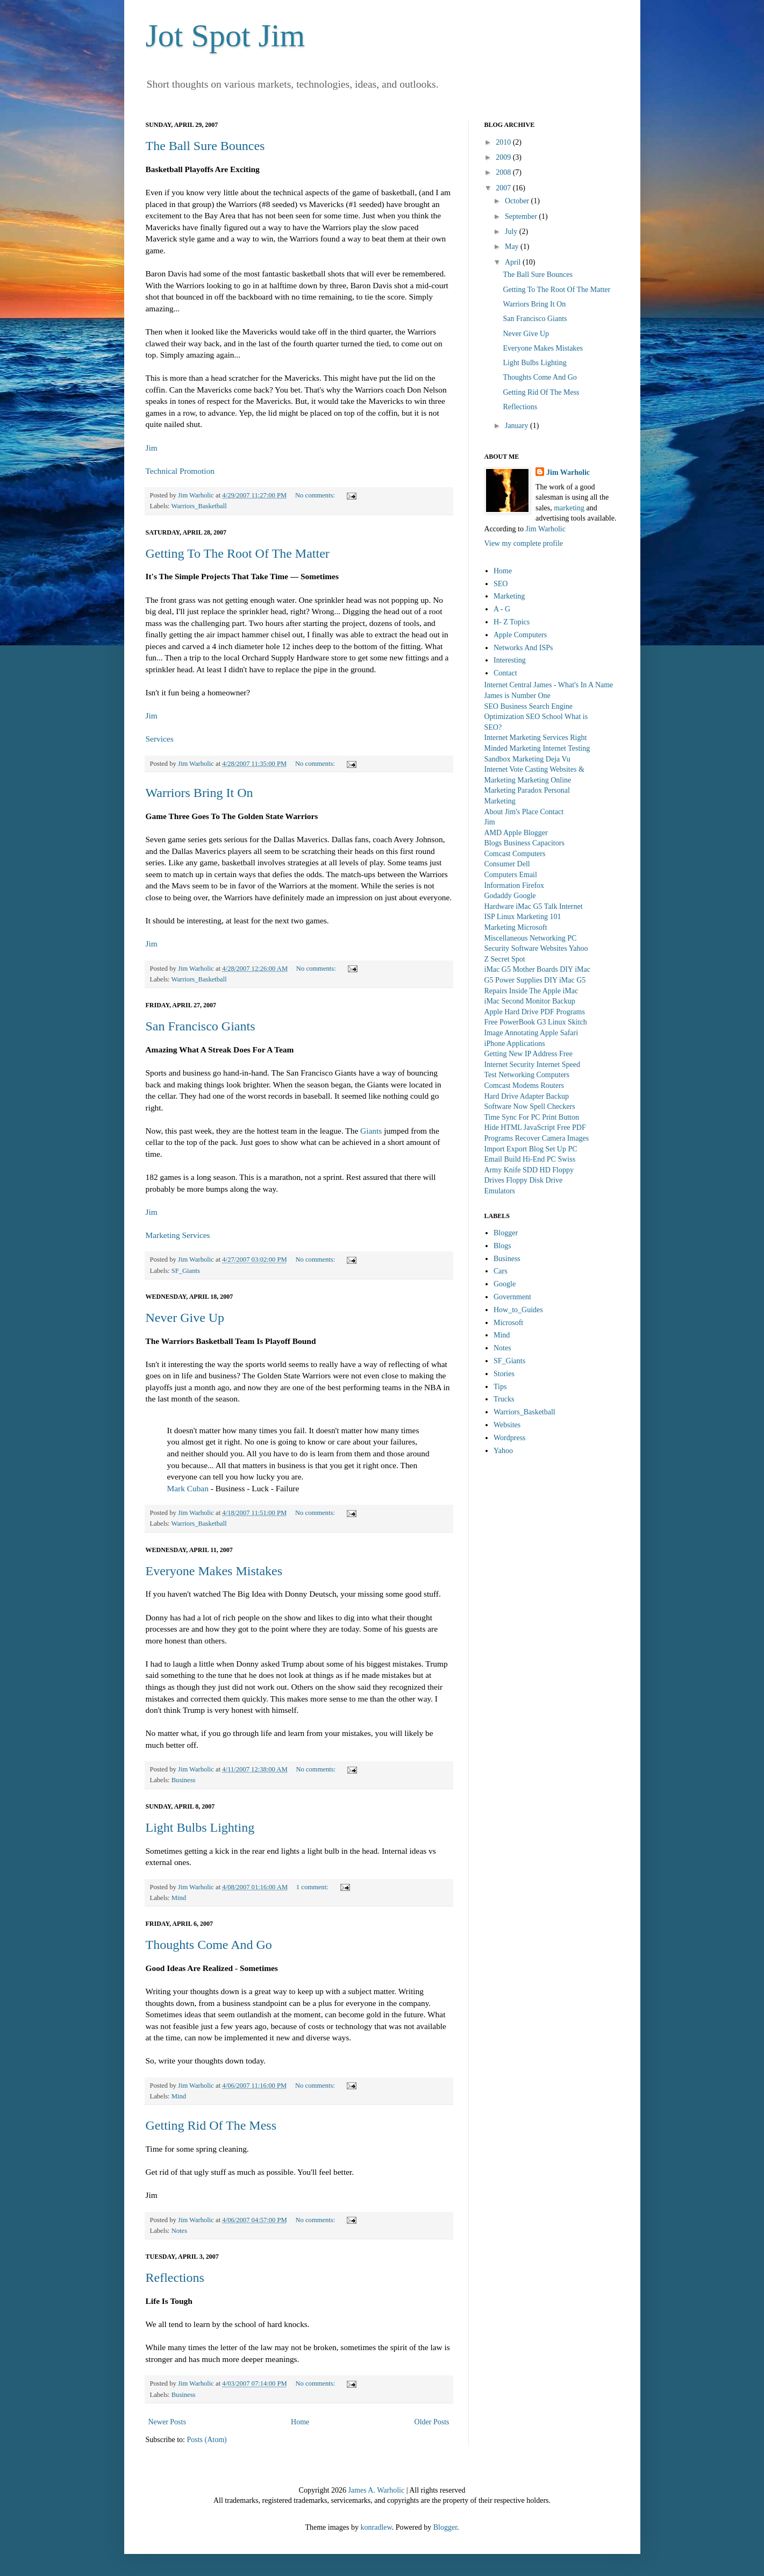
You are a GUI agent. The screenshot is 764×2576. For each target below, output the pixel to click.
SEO (501, 584)
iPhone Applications (514, 1044)
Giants (371, 1130)
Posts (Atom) (207, 2440)
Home (300, 2422)
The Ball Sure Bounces (205, 146)
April (514, 262)
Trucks (504, 1399)
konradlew (376, 2527)
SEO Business (505, 706)
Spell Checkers (552, 1106)
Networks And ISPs (523, 648)
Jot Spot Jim (225, 35)
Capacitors (548, 843)
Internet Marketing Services (526, 738)
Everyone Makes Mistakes (214, 1571)
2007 (504, 188)
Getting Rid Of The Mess (211, 2125)
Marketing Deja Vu (541, 759)
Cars (501, 1271)
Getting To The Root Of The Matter (238, 553)
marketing (569, 508)
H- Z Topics (512, 622)
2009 (504, 157)
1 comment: (313, 1887)
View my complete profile (523, 543)
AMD (493, 833)
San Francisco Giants (200, 1026)
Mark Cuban (188, 1488)
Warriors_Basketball (199, 506)
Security (497, 948)
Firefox (533, 885)
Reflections (175, 2278)
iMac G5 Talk (536, 906)
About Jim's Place (511, 812)
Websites (553, 948)
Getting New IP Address (521, 1054)
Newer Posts (167, 2422)
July (512, 231)
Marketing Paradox (513, 790)
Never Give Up (185, 1318)
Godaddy (498, 896)
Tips (500, 1387)
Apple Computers (520, 635)
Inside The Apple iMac (543, 991)
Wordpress (510, 1438)
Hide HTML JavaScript (519, 1127)
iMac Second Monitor (517, 1001)
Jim (152, 447)
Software (525, 948)
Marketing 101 (539, 917)
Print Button (560, 1117)
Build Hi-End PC (529, 1159)
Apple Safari (559, 1033)
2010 (504, 142)
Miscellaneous (506, 938)
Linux (506, 917)
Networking (548, 938)
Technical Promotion (180, 470)
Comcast (497, 854)
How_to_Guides (518, 1310)
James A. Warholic (376, 2490)
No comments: (316, 495)
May (512, 247)
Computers (528, 854)
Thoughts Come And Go (209, 1945)
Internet (571, 906)
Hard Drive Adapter (514, 1096)
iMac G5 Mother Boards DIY (528, 969)
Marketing (509, 596)
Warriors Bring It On (199, 793)
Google (524, 896)
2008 (504, 172)
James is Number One (517, 696)
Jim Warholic (568, 472)
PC (571, 938)
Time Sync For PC (512, 1117)
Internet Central (508, 685)
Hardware (499, 906)
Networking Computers (533, 1075)
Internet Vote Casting (516, 769)
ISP (489, 917)
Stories (504, 1374)
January (517, 426)
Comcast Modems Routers (524, 1085)
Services (160, 738)
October (518, 201)
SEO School (544, 717)
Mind (179, 1898)
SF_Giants (186, 1271)
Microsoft (532, 927)
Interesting (510, 660)
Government (512, 1297)
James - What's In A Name (573, 685)
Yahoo (578, 948)
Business (184, 1780)
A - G (502, 609)
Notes (179, 2231)
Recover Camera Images (552, 1138)
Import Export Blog (514, 1149)
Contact (505, 673)
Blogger (536, 833)
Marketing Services (178, 1235)
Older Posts (432, 2422)
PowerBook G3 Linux (532, 1022)
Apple (512, 833)
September (522, 216)
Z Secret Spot (504, 959)
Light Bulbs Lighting (200, 1827)
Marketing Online (544, 780)
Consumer (500, 864)
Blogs (493, 843)
